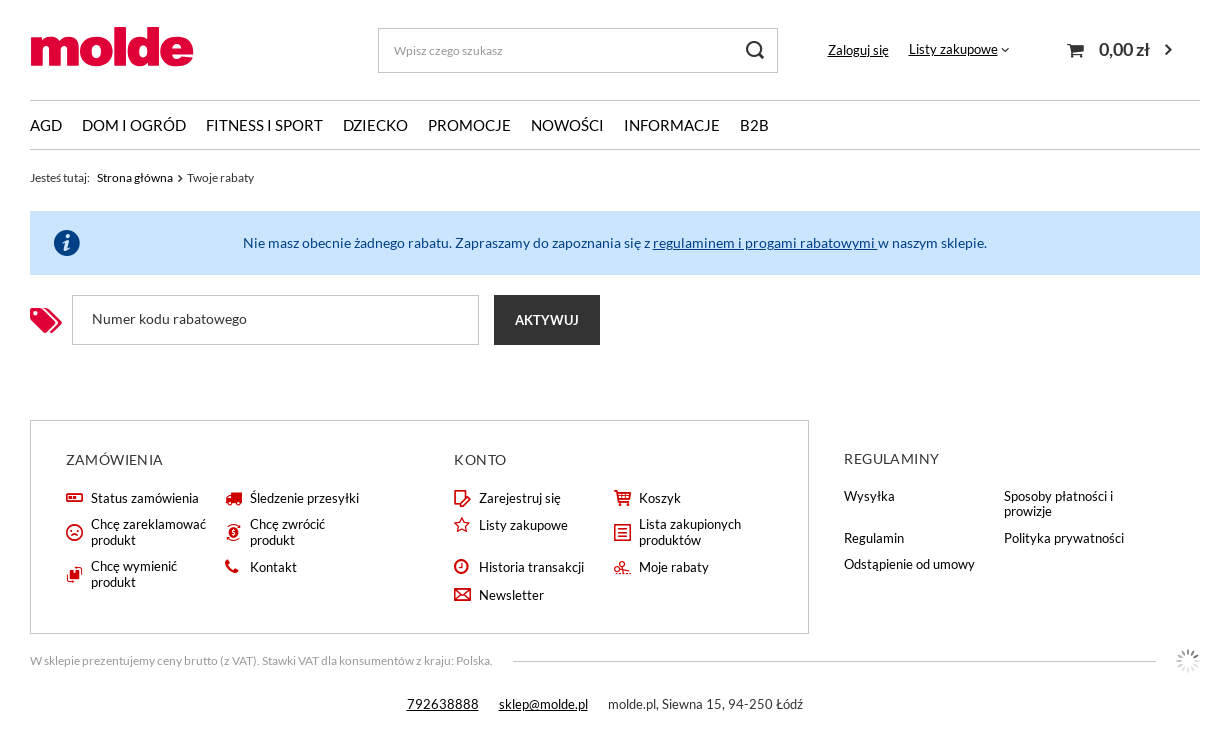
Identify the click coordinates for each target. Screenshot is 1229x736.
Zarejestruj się (520, 498)
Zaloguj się (858, 50)
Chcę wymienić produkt (134, 574)
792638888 (443, 704)
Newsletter (511, 595)
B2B (754, 125)
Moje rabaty (674, 567)
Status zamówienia (145, 498)
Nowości (567, 125)
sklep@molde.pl (543, 704)
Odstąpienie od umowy (909, 564)
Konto (480, 459)
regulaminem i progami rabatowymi (765, 242)
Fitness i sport (264, 125)
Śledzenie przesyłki (304, 498)
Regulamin (874, 538)
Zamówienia (115, 459)
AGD (46, 125)
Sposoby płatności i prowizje (1058, 504)
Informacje (672, 125)
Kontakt (273, 567)
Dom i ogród (134, 125)
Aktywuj (547, 320)
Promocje (469, 125)
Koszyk (660, 498)
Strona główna (135, 177)
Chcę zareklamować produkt (148, 532)
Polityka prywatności (1064, 538)
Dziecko (375, 125)
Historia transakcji (531, 567)
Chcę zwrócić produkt (287, 532)
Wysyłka (869, 496)
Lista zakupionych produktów (690, 532)
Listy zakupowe (953, 49)
